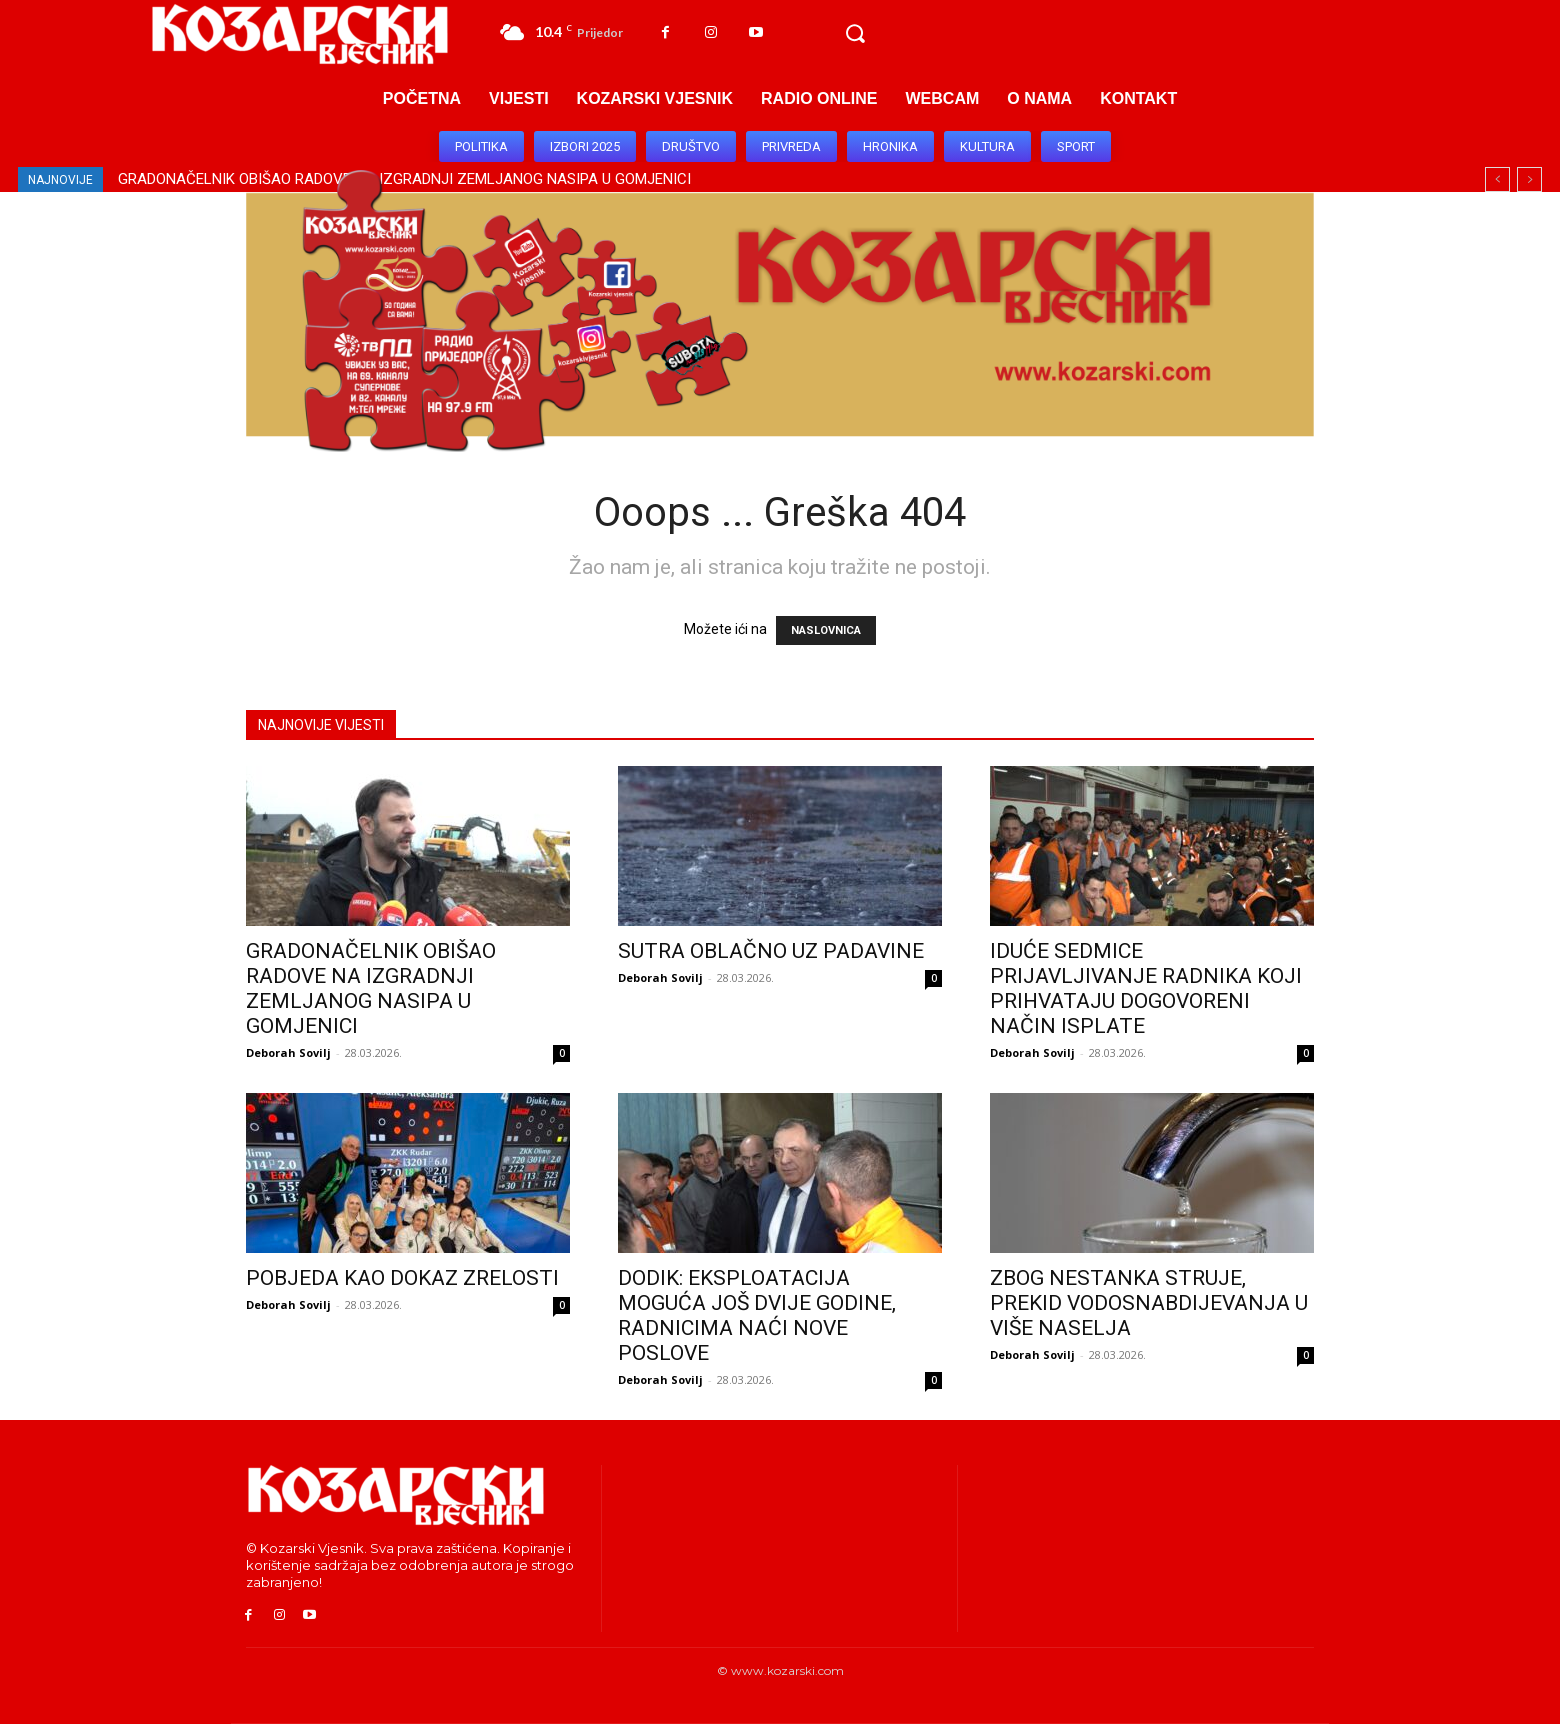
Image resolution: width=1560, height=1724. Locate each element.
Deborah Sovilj (288, 1052)
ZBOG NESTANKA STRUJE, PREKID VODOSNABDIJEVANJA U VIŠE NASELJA (1149, 1303)
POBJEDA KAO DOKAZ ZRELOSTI (402, 1278)
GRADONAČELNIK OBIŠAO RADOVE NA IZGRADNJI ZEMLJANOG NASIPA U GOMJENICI (371, 988)
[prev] (1497, 179)
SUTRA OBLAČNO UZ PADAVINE (771, 951)
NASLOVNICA (826, 630)
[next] (1529, 179)
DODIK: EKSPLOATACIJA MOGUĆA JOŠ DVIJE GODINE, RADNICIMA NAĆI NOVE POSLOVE (757, 1315)
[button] (855, 34)
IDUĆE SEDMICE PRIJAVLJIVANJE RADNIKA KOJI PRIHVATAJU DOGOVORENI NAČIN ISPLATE (1146, 988)
